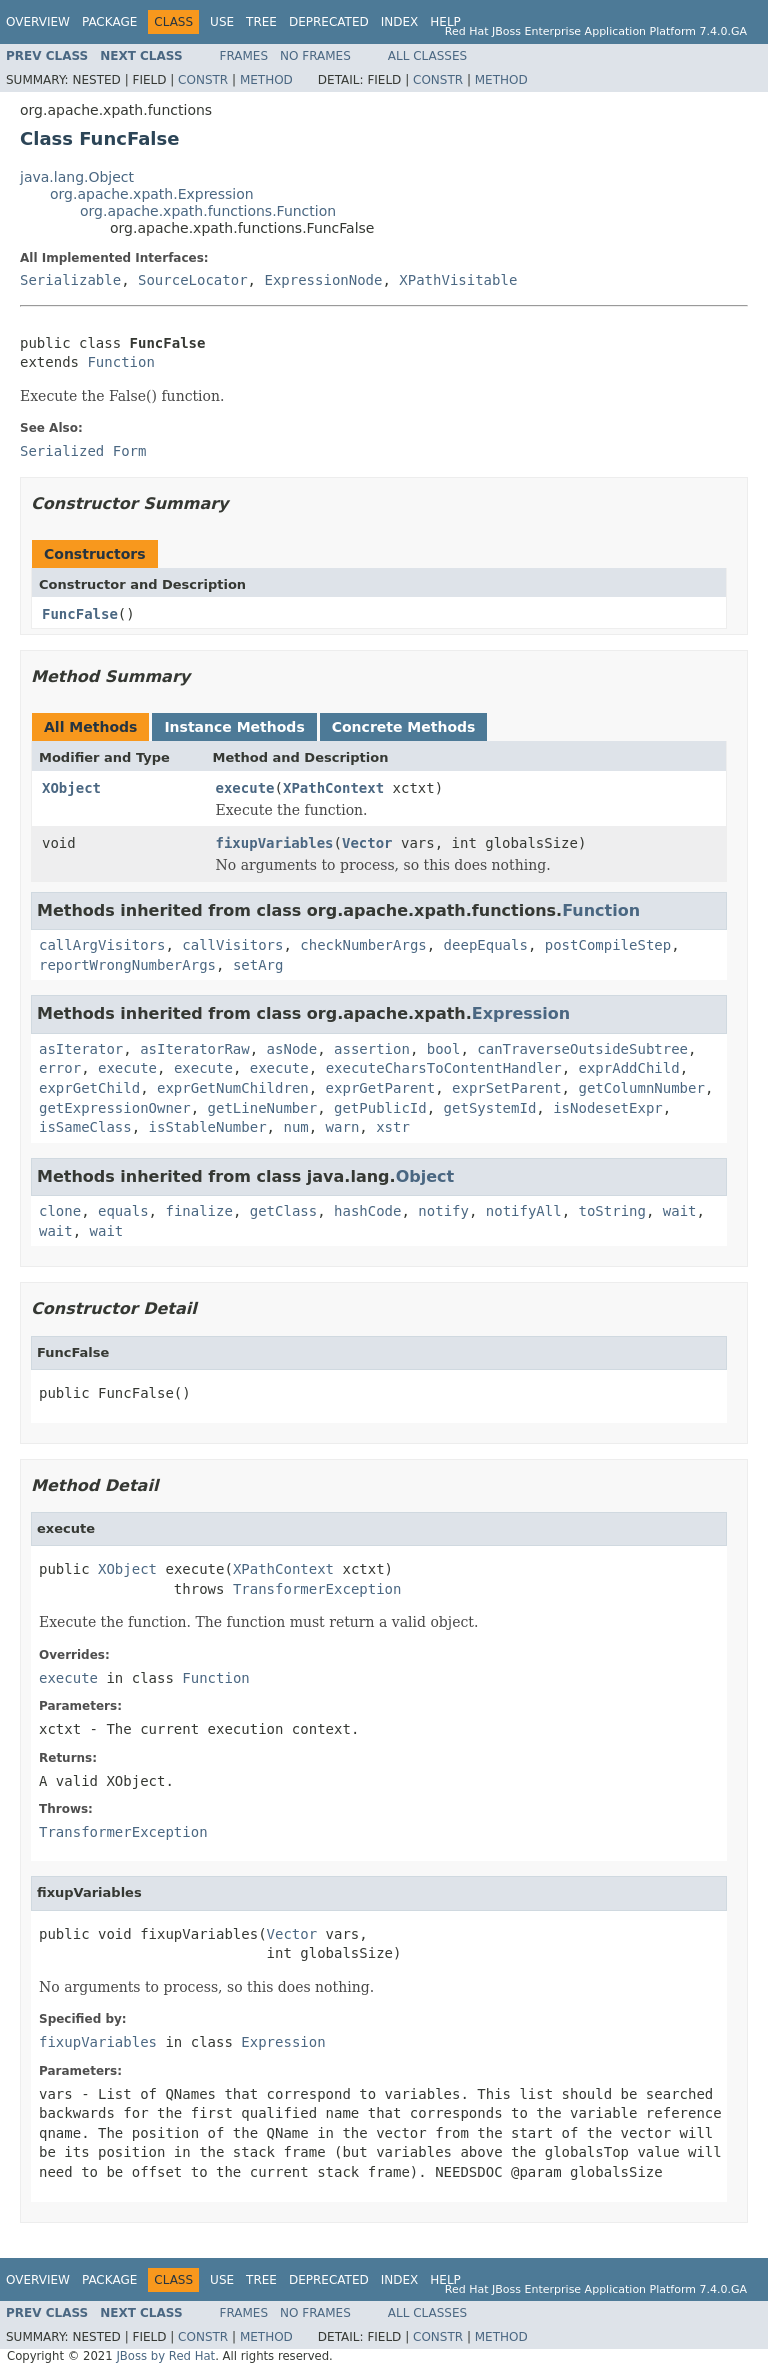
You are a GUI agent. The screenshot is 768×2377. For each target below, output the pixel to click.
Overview (38, 22)
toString (612, 1211)
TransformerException (317, 1589)
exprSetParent (507, 1088)
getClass (283, 1211)
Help (445, 22)
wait (680, 1211)
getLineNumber (263, 1108)
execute (245, 788)
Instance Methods (234, 727)
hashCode (367, 1211)
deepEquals (486, 945)
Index (400, 22)
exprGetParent (381, 1088)
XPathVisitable (458, 280)
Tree (261, 22)
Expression (521, 1013)
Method (266, 80)
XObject (71, 788)
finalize (198, 1211)
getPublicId (380, 1108)
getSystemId (490, 1108)
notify (443, 1211)
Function (120, 362)
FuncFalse (80, 614)
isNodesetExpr (608, 1108)
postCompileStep (608, 945)
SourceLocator (193, 280)
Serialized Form (83, 451)
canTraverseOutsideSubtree (582, 1049)
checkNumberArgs (363, 945)
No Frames (315, 56)
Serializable (70, 280)
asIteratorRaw (195, 1049)
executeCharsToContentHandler (444, 1068)
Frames (244, 56)
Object (425, 1176)
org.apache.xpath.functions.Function (208, 211)
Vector (367, 843)
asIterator (81, 1049)
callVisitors (232, 945)
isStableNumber (208, 1127)
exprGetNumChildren (233, 1088)
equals (123, 1211)
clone (60, 1211)
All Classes (427, 56)
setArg (258, 965)
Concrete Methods (404, 727)
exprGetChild (89, 1088)
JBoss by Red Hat (165, 2356)
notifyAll (524, 1211)
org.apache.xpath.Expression (152, 194)
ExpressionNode (323, 280)
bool (444, 1049)
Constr (203, 80)
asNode (292, 1049)
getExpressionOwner (115, 1108)
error (60, 1068)
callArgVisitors (102, 945)
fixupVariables (275, 843)
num (295, 1127)
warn (343, 1127)
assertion (372, 1049)
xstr (393, 1127)
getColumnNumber (641, 1088)
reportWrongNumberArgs (127, 965)
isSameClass (85, 1127)
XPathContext (333, 788)
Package (109, 22)
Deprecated (329, 22)
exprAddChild (629, 1068)
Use (222, 22)
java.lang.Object (77, 177)
